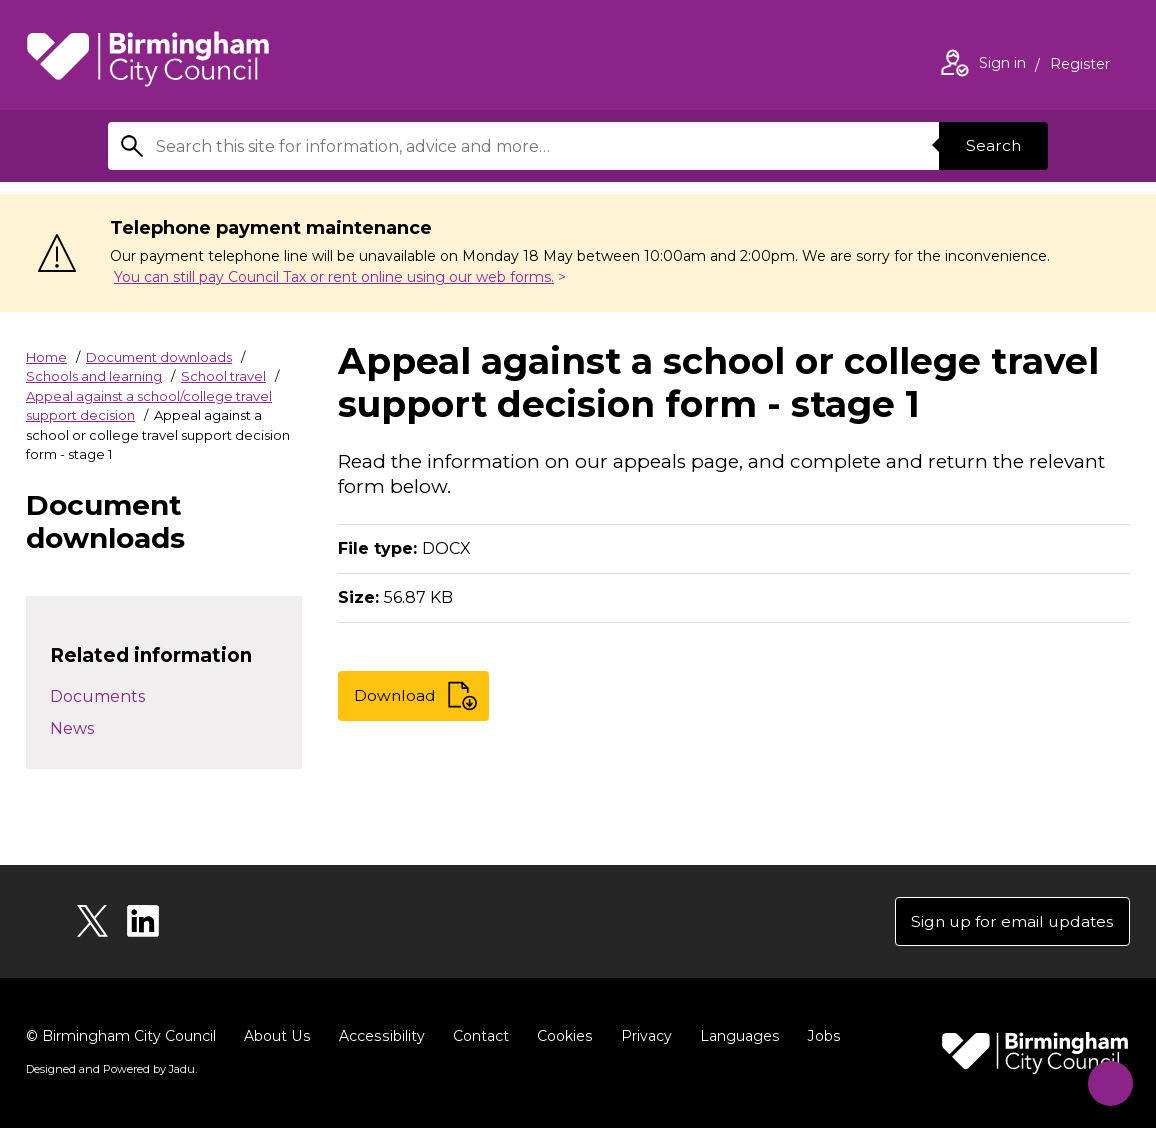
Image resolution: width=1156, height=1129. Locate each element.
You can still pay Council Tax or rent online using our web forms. (334, 277)
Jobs (818, 1037)
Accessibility (379, 1037)
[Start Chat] (1105, 1078)
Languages (734, 1037)
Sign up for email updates (1009, 921)
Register (1080, 66)
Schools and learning (94, 376)
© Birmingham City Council (121, 1037)
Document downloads (159, 357)
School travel (223, 376)
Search (992, 145)
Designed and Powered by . (111, 1070)
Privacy (641, 1037)
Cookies (560, 1037)
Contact (477, 1037)
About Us (276, 1037)
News (72, 728)
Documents (97, 696)
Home (46, 357)
